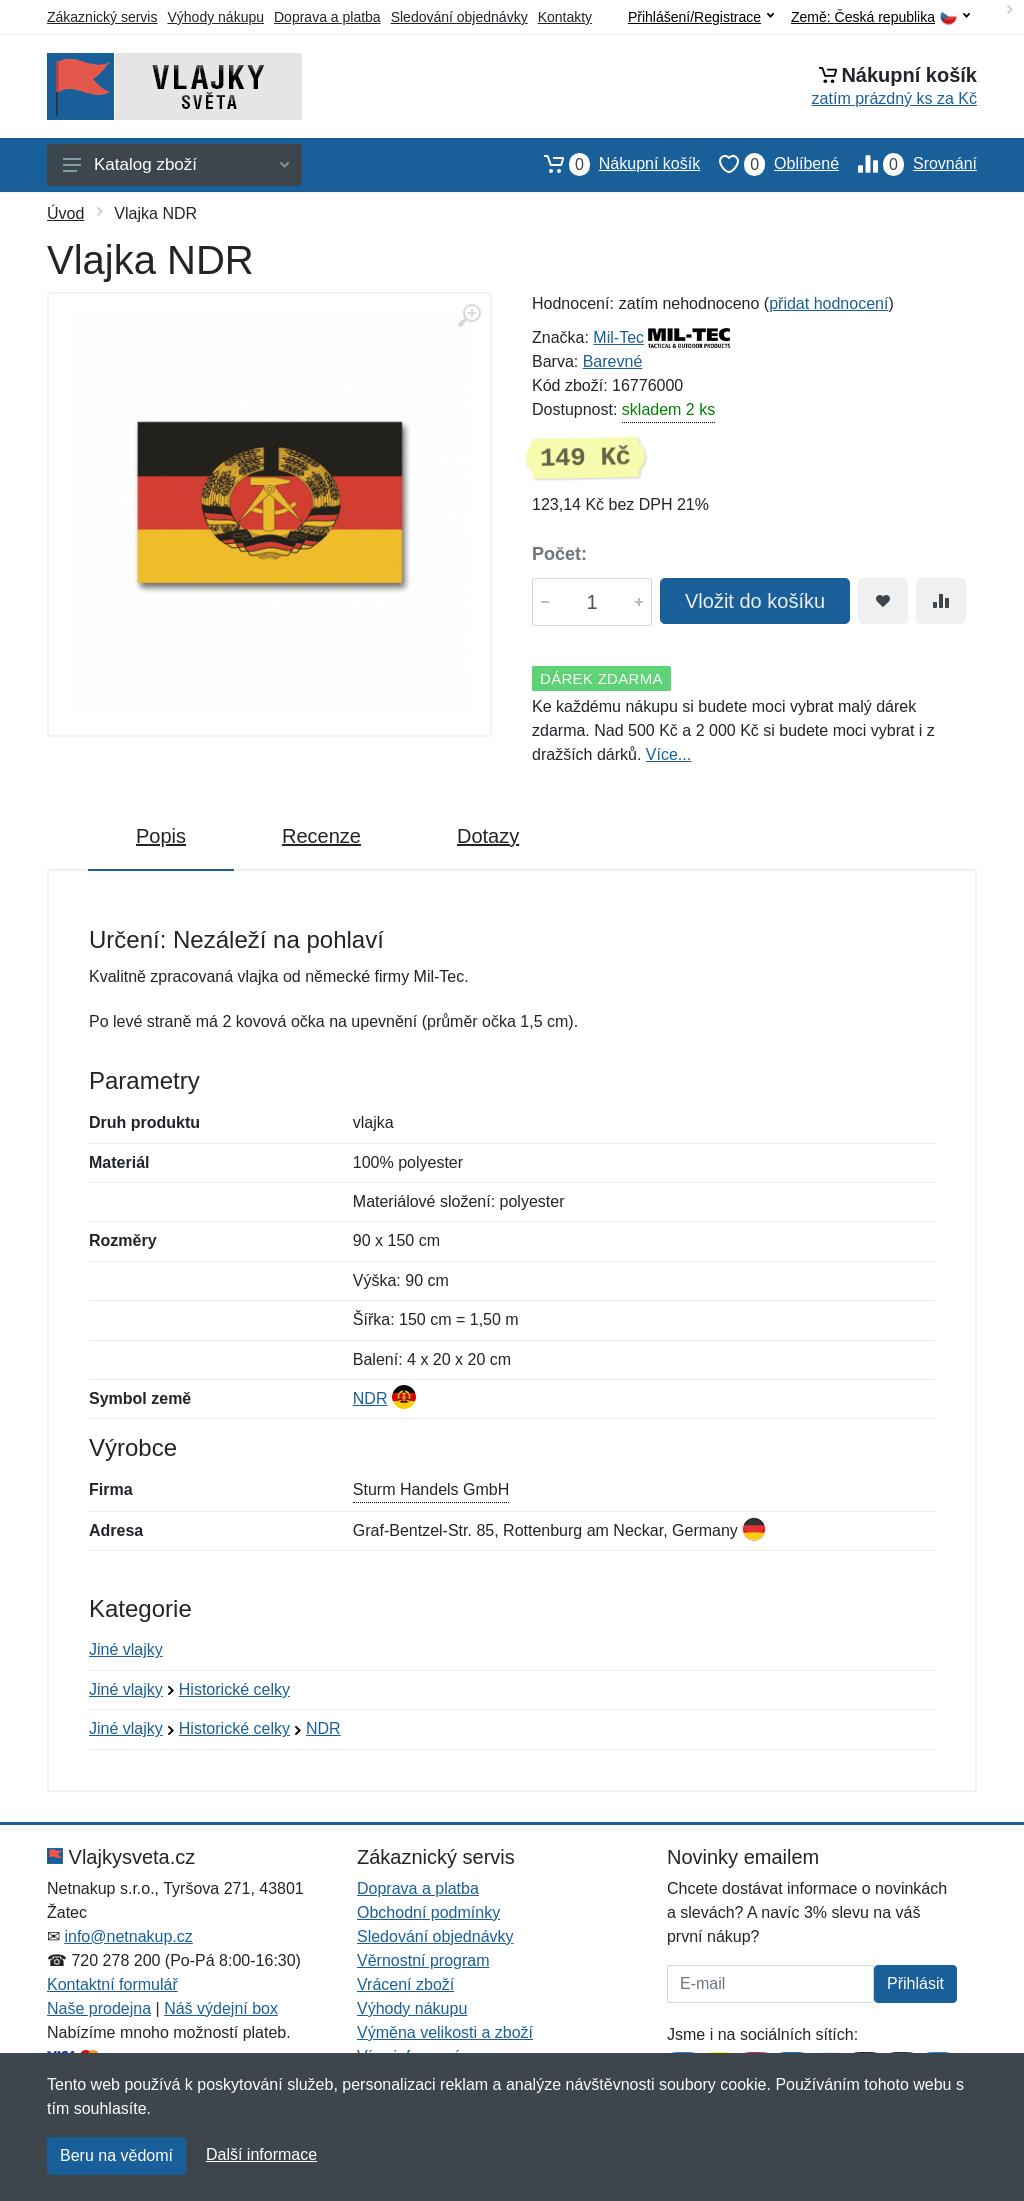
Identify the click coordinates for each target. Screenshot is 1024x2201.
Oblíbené (769, 164)
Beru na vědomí (116, 2155)
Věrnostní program (423, 1960)
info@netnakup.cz (128, 1936)
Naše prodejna (99, 2008)
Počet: (559, 554)
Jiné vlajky (126, 1649)
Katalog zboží (176, 164)
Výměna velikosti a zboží (445, 2032)
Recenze (321, 836)
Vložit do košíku (755, 601)
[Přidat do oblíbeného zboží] (883, 601)
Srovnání (908, 164)
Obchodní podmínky (428, 1912)
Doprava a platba (327, 17)
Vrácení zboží (405, 1984)
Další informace (261, 2154)
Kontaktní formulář (112, 1984)
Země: (880, 17)
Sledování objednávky (459, 17)
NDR (370, 1398)
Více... (668, 754)
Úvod (65, 213)
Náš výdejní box (221, 2008)
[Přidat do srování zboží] (941, 601)
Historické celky (234, 1689)
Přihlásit (915, 1983)
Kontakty (565, 17)
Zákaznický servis (102, 17)
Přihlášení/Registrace (701, 17)
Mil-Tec (618, 337)
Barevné (613, 361)
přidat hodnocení (828, 303)
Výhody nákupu (215, 17)
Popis (161, 836)
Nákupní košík (612, 164)
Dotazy (488, 836)
